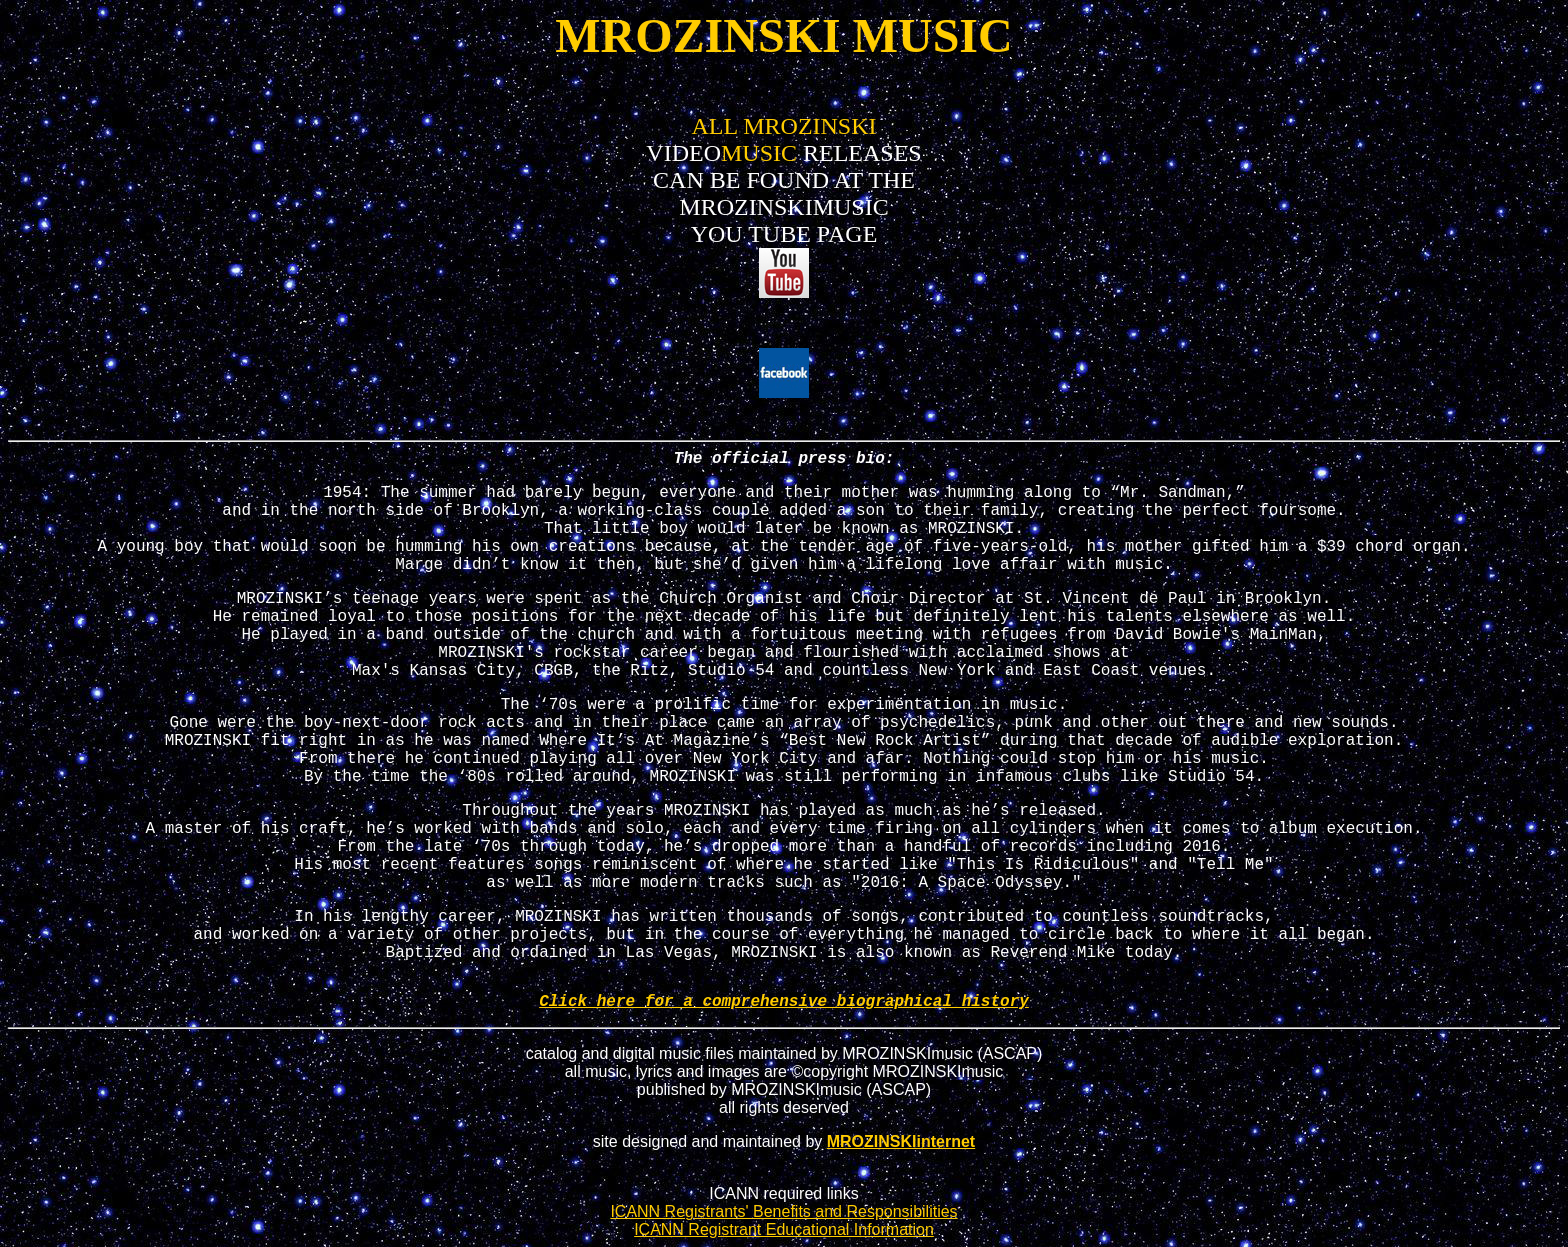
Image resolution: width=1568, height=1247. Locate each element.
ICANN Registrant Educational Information (784, 1229)
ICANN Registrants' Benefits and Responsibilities (783, 1211)
